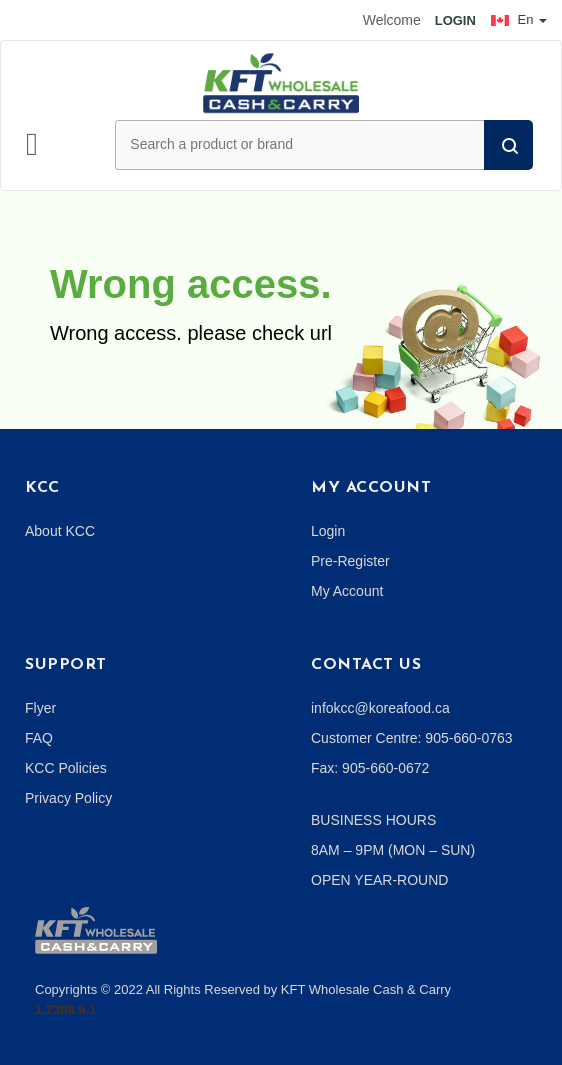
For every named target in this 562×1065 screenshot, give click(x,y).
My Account (347, 591)
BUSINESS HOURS (373, 820)
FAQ (39, 738)
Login (328, 531)
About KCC (60, 531)
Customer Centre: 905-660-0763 (412, 738)
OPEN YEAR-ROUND (379, 880)
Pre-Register (350, 561)
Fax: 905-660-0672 (370, 768)
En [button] (519, 19)
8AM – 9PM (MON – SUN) (393, 850)
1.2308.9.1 (65, 1009)
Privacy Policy (68, 798)
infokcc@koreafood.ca (380, 708)
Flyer (40, 708)
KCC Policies (66, 768)
